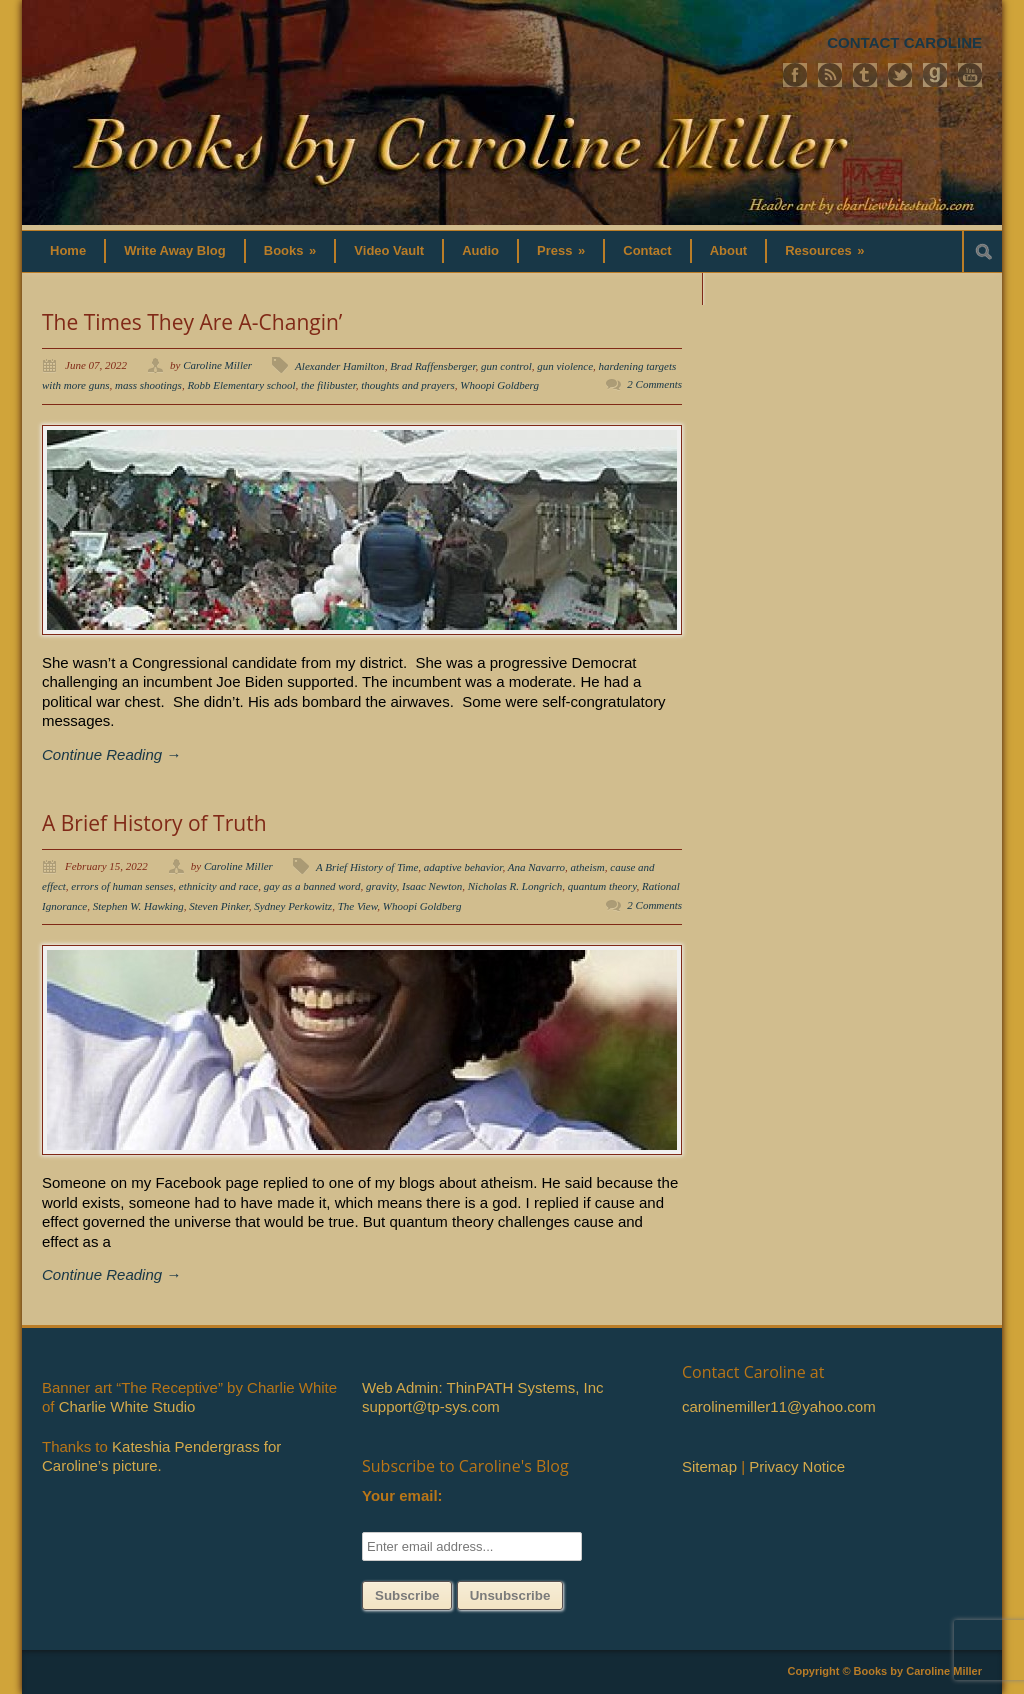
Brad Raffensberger (432, 366)
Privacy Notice (797, 1466)
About (729, 250)
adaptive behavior (463, 867)
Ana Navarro (536, 867)
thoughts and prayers (408, 385)
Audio (480, 250)
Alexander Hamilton (340, 366)
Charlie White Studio (127, 1406)
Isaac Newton (432, 886)
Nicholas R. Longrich (515, 886)
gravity (381, 886)
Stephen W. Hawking (138, 906)
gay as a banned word (312, 886)
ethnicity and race (218, 886)
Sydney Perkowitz (293, 906)
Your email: (402, 1495)
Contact (647, 250)
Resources (824, 250)
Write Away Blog (175, 250)
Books (290, 250)
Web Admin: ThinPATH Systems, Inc (482, 1387)
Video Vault (389, 250)
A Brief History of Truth (154, 823)
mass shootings (148, 385)
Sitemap (709, 1466)
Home (68, 250)
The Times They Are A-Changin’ (192, 322)
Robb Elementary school (241, 385)
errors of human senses (122, 886)
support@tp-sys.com (431, 1406)
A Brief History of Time (367, 867)
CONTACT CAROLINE (904, 42)
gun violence (565, 366)
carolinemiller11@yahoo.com (779, 1406)
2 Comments (654, 384)
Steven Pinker (219, 906)
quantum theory (602, 886)
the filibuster (328, 385)
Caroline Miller (217, 365)
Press (561, 250)
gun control (506, 366)
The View (358, 906)
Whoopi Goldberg (499, 385)
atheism (588, 867)
